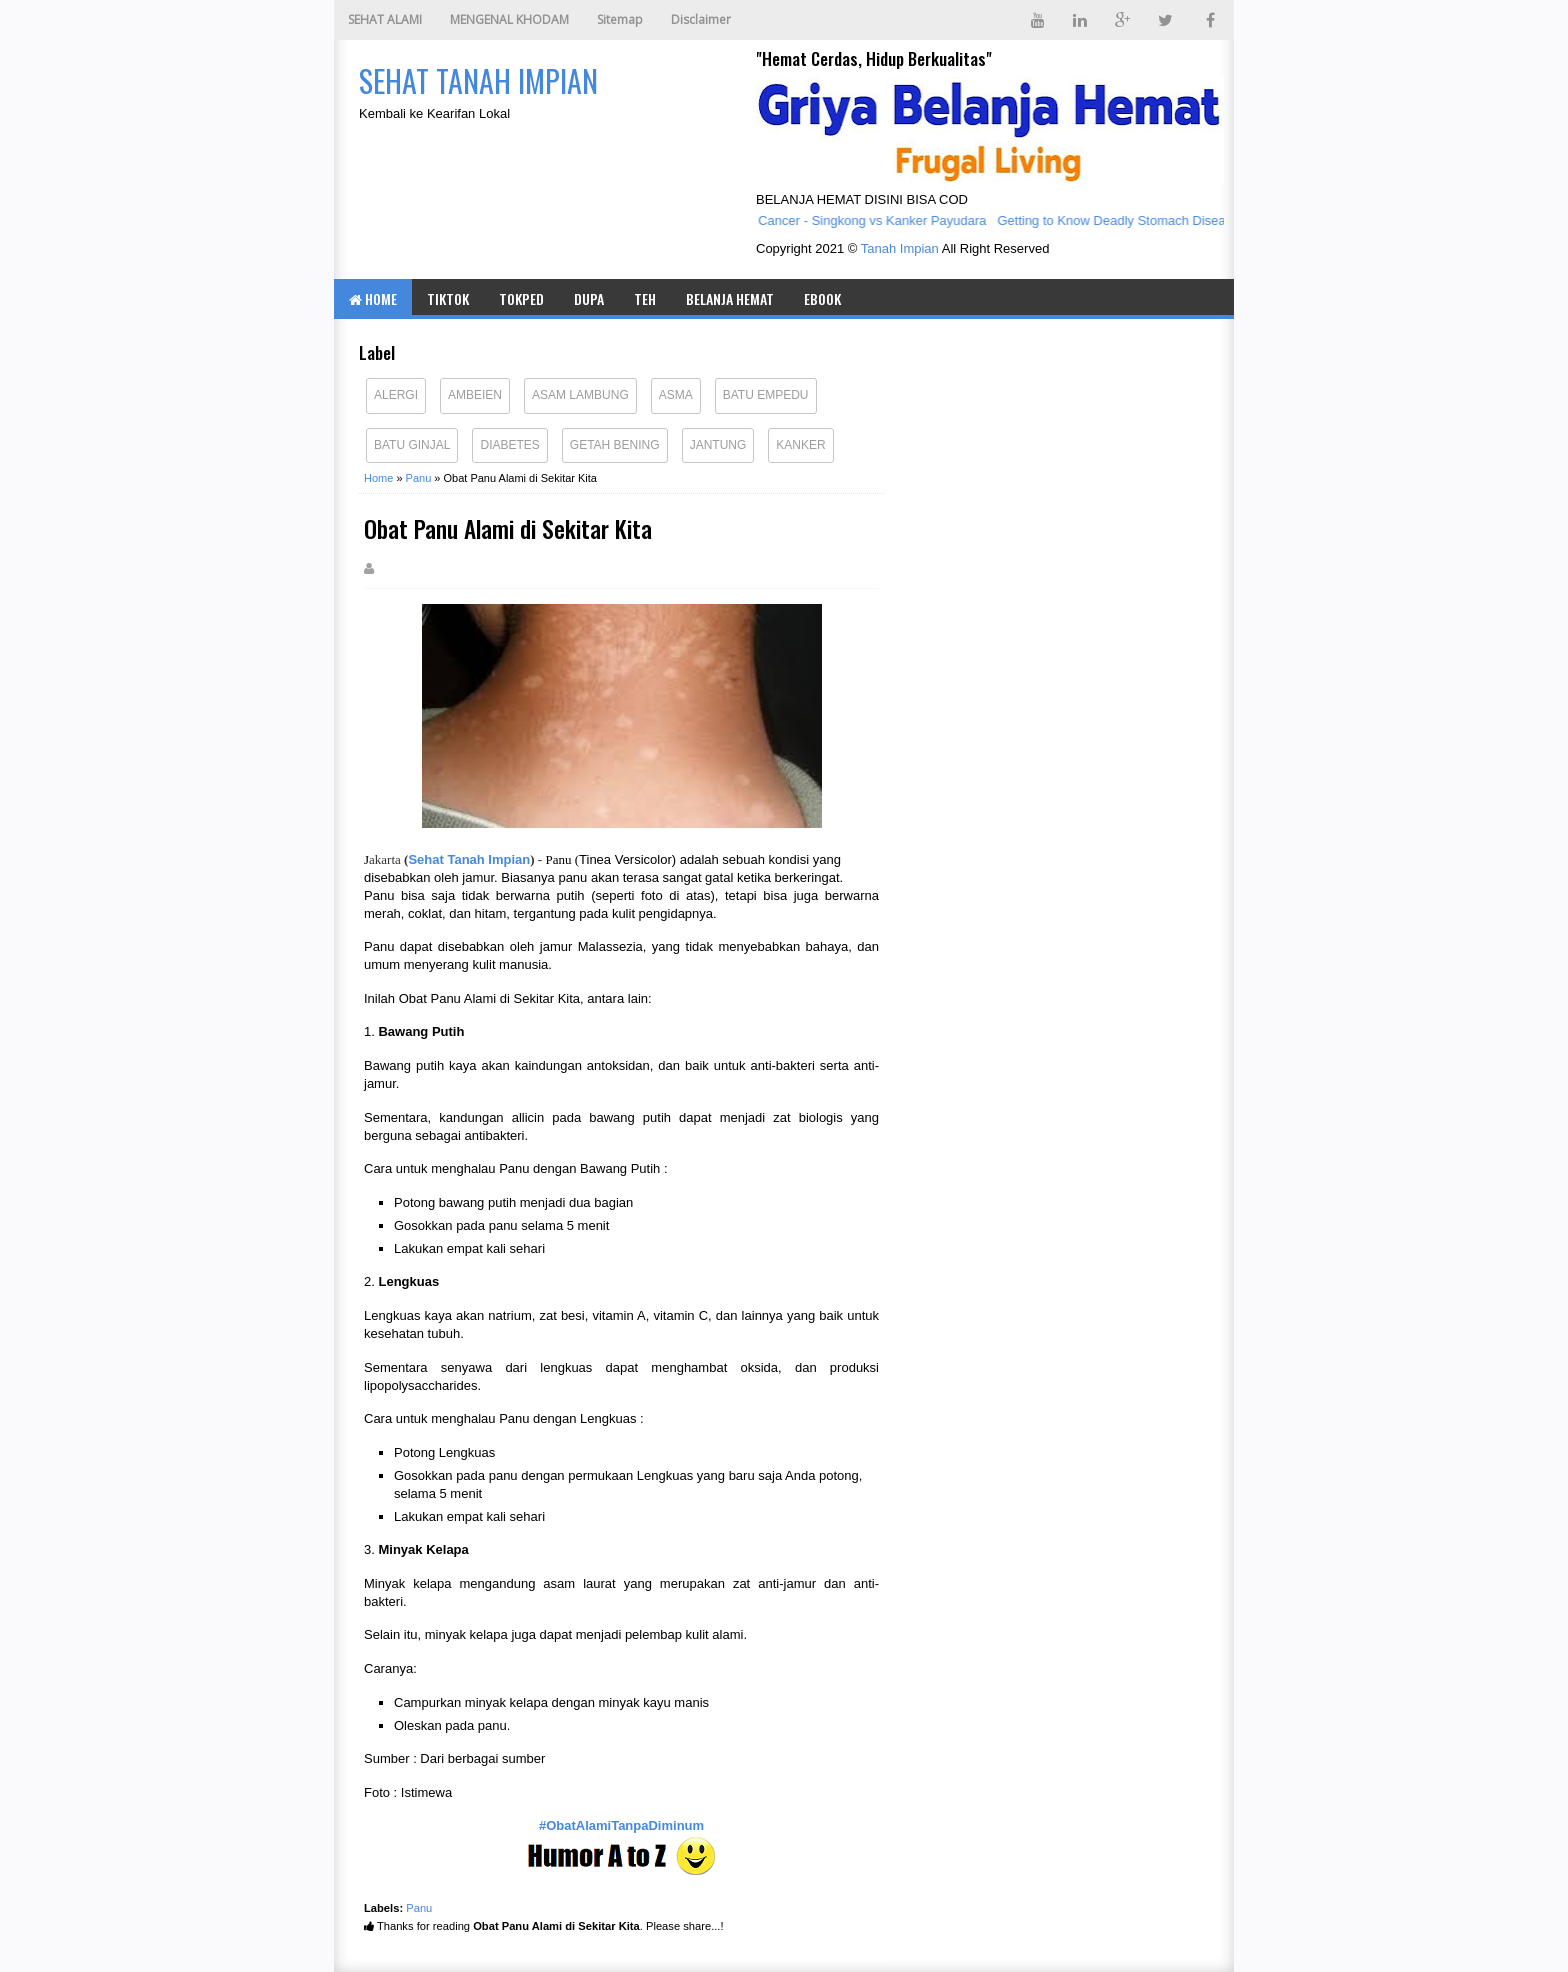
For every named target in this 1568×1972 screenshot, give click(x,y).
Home (373, 298)
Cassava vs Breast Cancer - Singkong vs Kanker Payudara (821, 220)
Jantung (718, 445)
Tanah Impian (900, 248)
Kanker (800, 445)
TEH (645, 298)
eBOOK (822, 298)
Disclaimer (701, 19)
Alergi (396, 395)
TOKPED (521, 298)
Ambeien (475, 395)
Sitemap (620, 19)
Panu (419, 1908)
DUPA (589, 298)
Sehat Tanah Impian (469, 859)
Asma (676, 395)
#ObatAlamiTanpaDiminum (621, 1825)
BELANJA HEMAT (730, 298)
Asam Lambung (580, 395)
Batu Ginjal (412, 445)
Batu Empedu (766, 395)
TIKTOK (448, 298)
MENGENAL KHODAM (509, 19)
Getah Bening (615, 445)
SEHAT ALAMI (385, 19)
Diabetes (509, 445)
